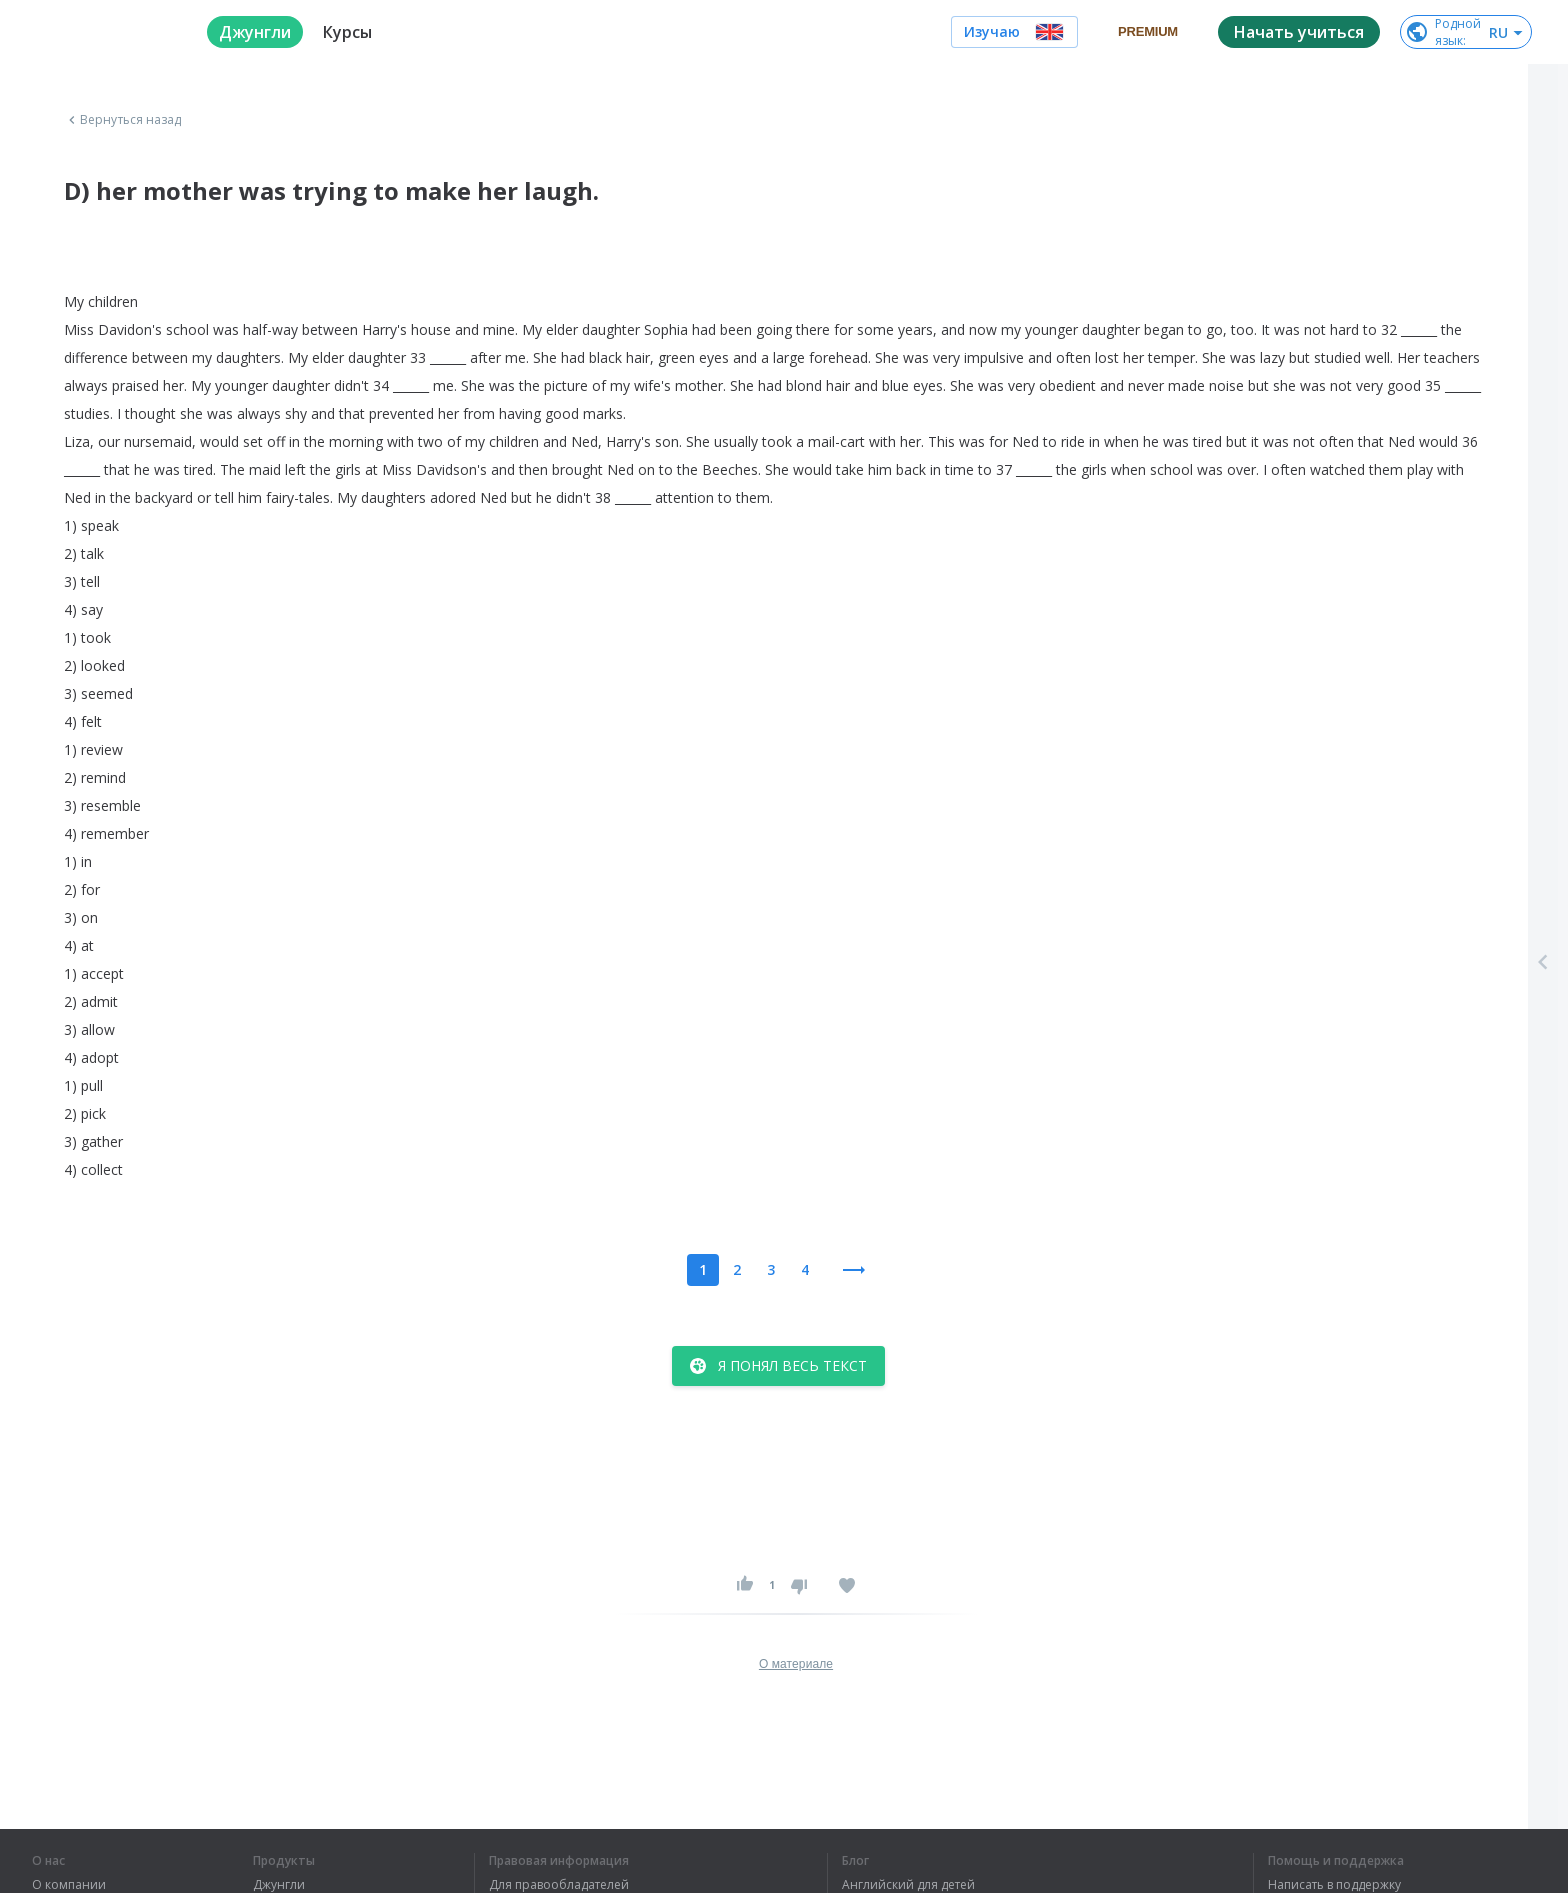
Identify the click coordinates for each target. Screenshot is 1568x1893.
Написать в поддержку (1334, 1885)
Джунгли (279, 1885)
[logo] (103, 32)
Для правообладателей (559, 1885)
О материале (796, 1664)
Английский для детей (908, 1885)
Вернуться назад (123, 120)
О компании (69, 1885)
